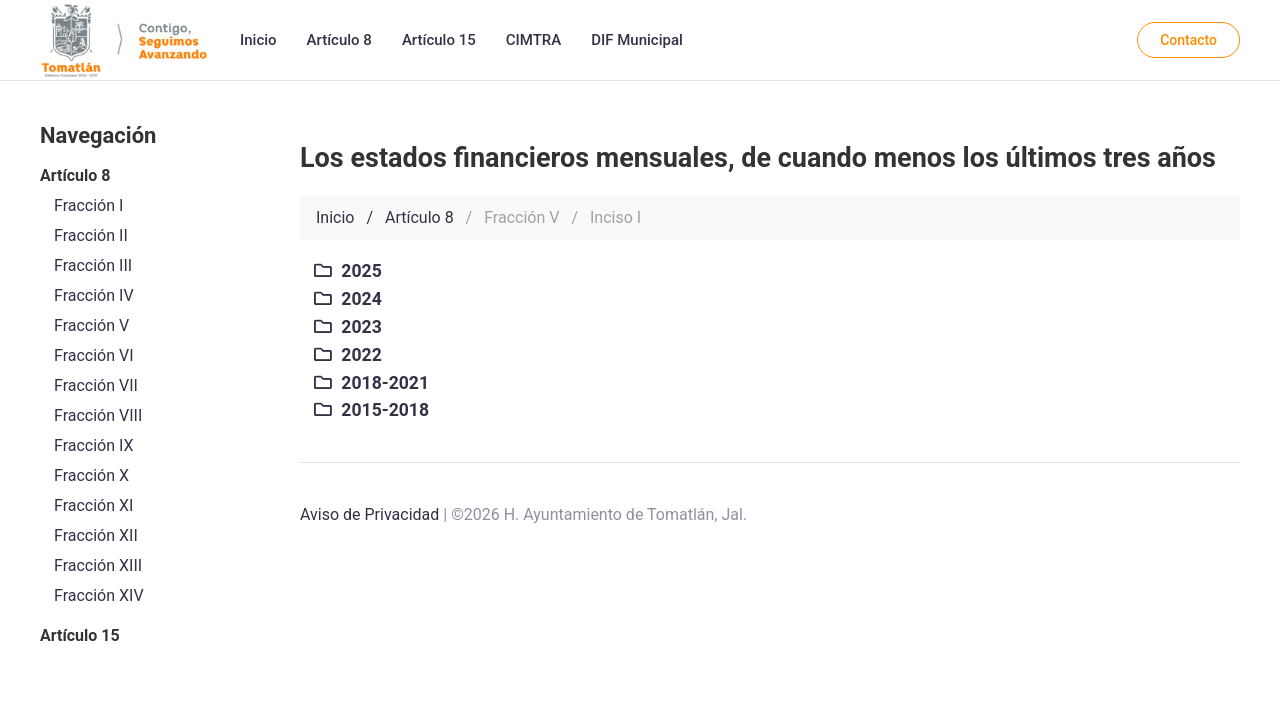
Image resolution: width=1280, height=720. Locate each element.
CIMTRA (533, 40)
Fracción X (91, 475)
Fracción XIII (98, 565)
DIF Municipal (637, 40)
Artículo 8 (339, 40)
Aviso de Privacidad (369, 514)
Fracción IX (94, 445)
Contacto (1188, 40)
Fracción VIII (98, 415)
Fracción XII (96, 535)
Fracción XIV (99, 595)
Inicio (258, 40)
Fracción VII (96, 385)
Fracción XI (93, 505)
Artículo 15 (439, 40)
